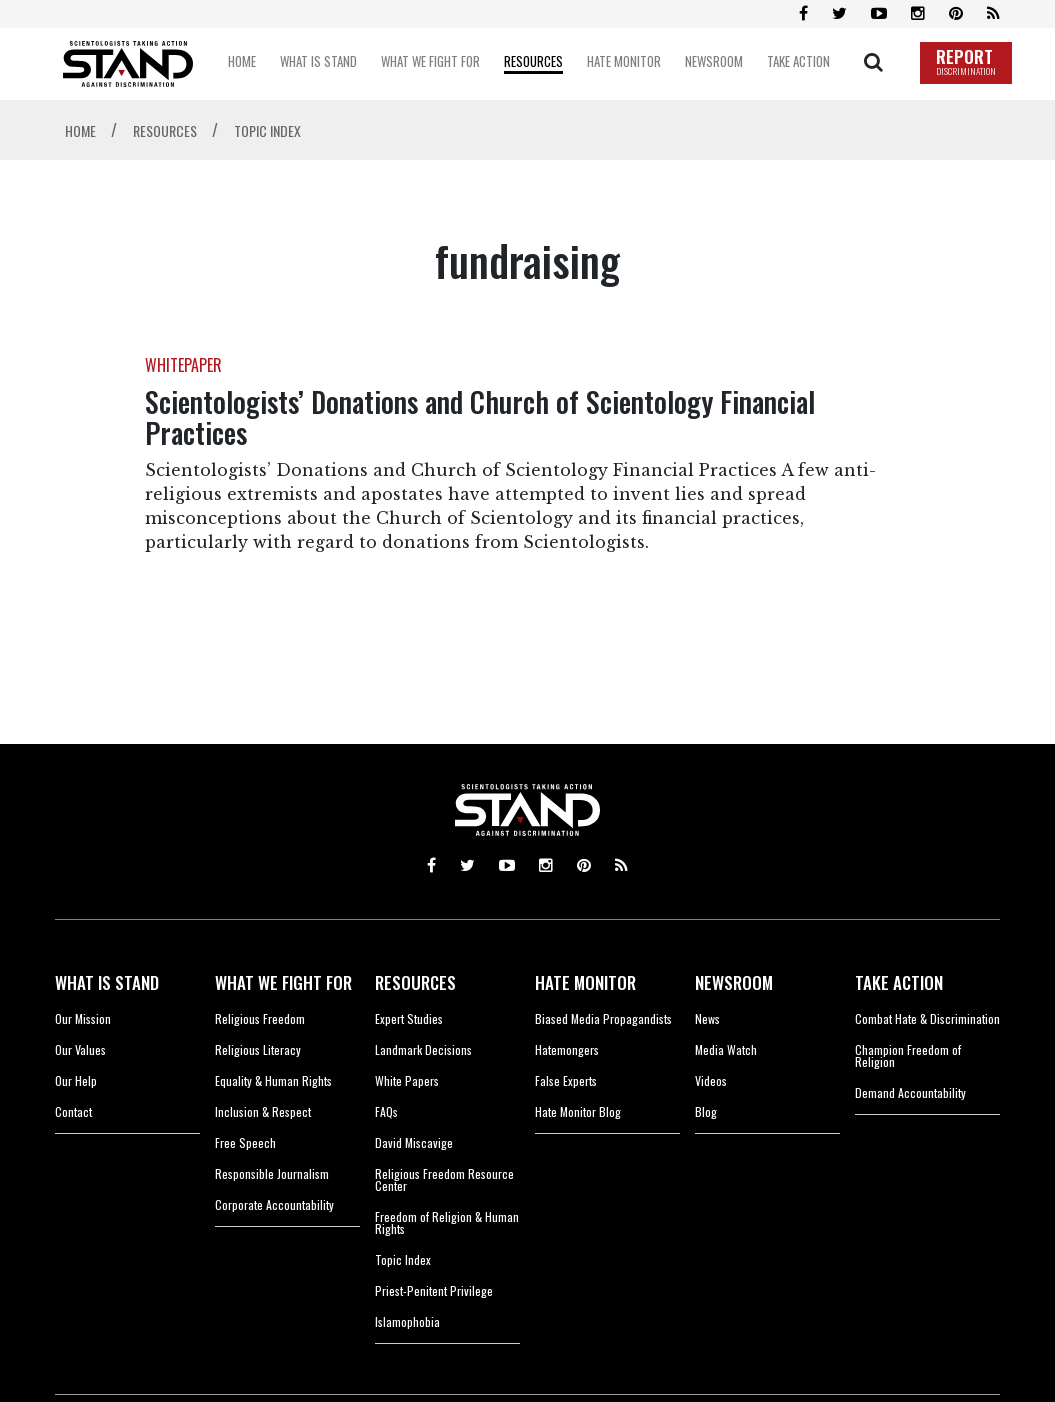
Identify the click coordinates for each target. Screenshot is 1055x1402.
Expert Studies (409, 1018)
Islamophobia (407, 1321)
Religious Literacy (258, 1049)
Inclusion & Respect (263, 1111)
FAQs (386, 1111)
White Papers (407, 1080)
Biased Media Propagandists (603, 1018)
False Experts (566, 1080)
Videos (711, 1080)
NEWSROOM (734, 982)
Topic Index (403, 1259)
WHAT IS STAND (107, 982)
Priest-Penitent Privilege (434, 1290)
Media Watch (726, 1049)
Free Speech (245, 1142)
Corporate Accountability (274, 1204)
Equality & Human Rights (273, 1080)
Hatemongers (567, 1049)
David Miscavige (414, 1142)
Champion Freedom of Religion (908, 1055)
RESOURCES (415, 982)
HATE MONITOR (585, 982)
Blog (706, 1111)
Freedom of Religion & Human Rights (447, 1222)
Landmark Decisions (423, 1049)
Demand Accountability (910, 1092)
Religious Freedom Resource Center (444, 1179)
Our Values (80, 1049)
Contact (73, 1111)
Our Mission (83, 1018)
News (707, 1018)
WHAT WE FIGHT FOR (283, 982)
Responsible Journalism (272, 1173)
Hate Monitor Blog (578, 1111)
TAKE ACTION (899, 982)
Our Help (76, 1080)
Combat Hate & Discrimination (927, 1018)
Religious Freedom (260, 1018)
